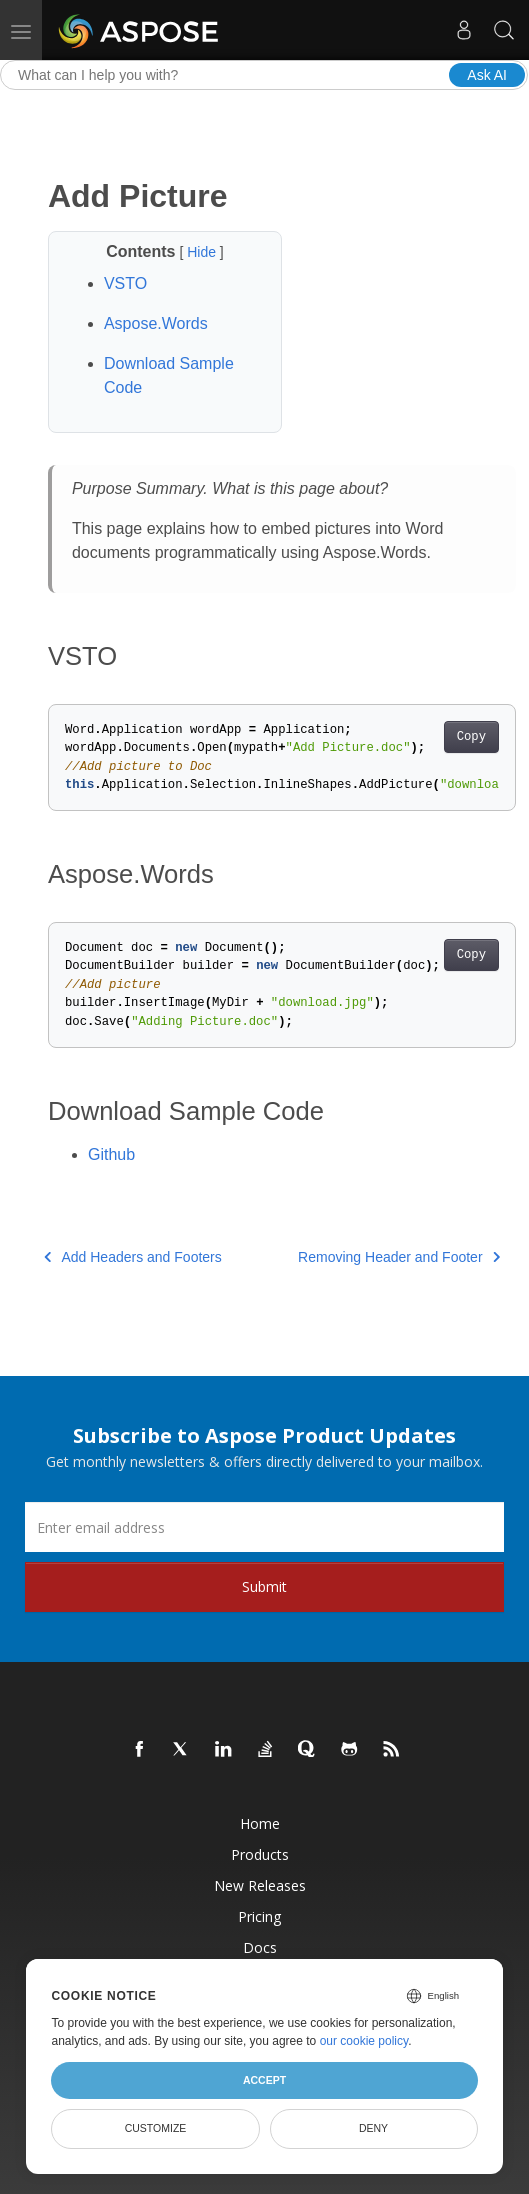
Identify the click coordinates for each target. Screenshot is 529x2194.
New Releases (260, 1885)
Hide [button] (203, 252)
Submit (264, 1586)
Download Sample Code (169, 375)
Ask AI (487, 75)
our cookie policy (364, 2041)
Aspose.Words (156, 323)
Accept (264, 2080)
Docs (260, 1947)
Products (260, 1854)
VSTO (125, 283)
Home (260, 1823)
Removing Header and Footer (399, 1257)
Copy (471, 737)
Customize (156, 2128)
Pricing (259, 1916)
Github (111, 1154)
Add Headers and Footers (133, 1257)
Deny (373, 2128)
